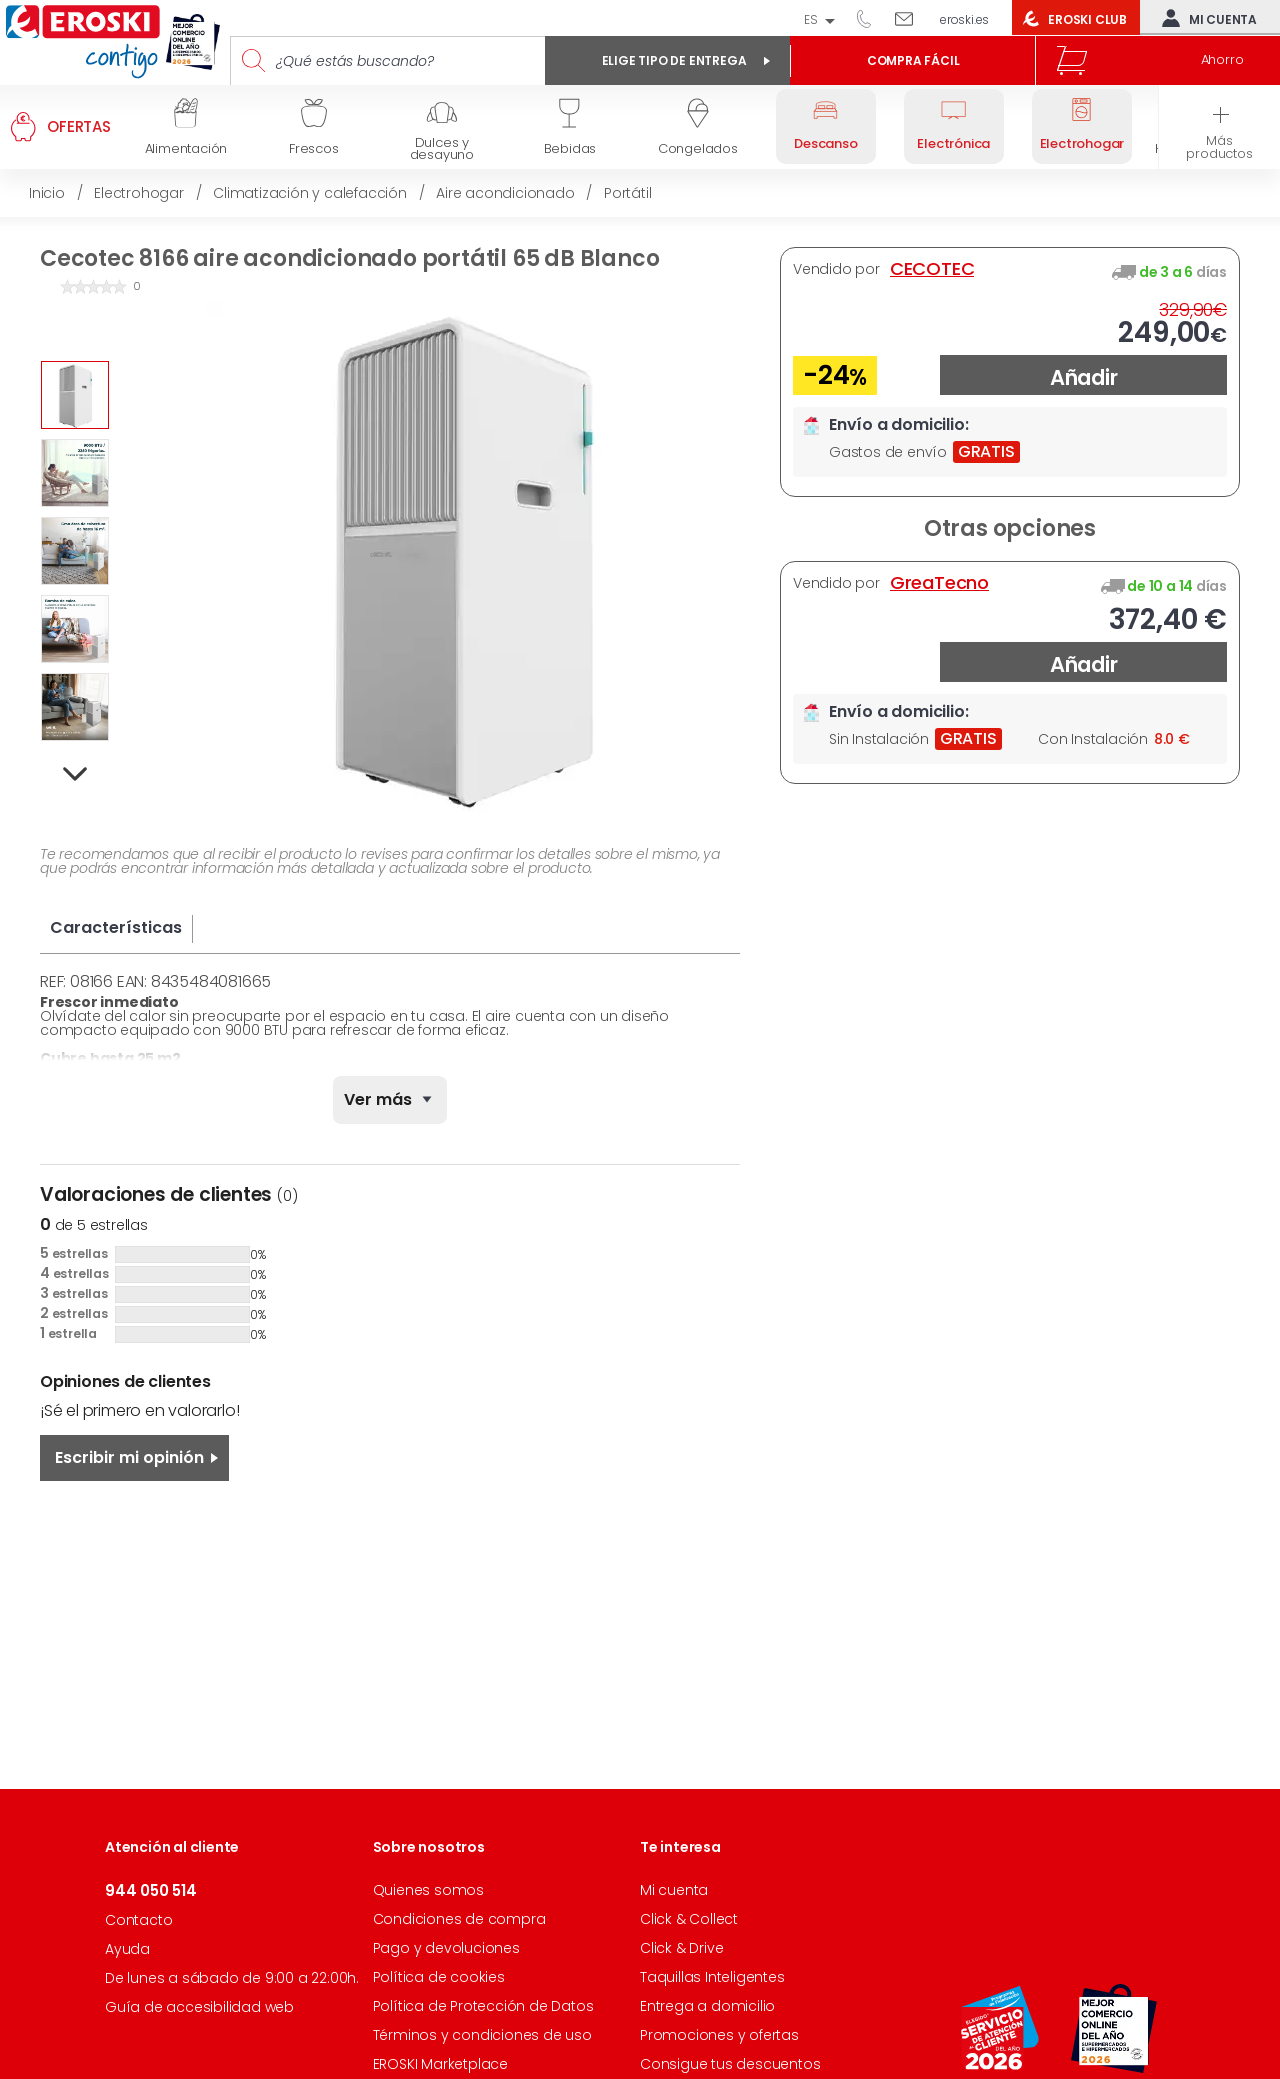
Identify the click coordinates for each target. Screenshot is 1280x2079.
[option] (75, 395)
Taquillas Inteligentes (712, 1977)
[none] (390, 1100)
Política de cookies (439, 1977)
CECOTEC (932, 269)
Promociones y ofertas (719, 2035)
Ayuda (127, 1949)
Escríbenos (911, 18)
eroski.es (964, 19)
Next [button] (75, 774)
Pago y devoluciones (446, 1948)
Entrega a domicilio (707, 2006)
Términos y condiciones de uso (482, 2035)
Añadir (1084, 377)
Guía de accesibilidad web (199, 2007)
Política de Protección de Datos (483, 2006)
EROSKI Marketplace (440, 2064)
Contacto (138, 1920)
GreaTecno (939, 583)
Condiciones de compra (459, 1919)
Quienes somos (428, 1890)
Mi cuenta (1205, 18)
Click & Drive (681, 1948)
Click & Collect (689, 1919)
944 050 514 (871, 18)
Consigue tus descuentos (730, 2064)
